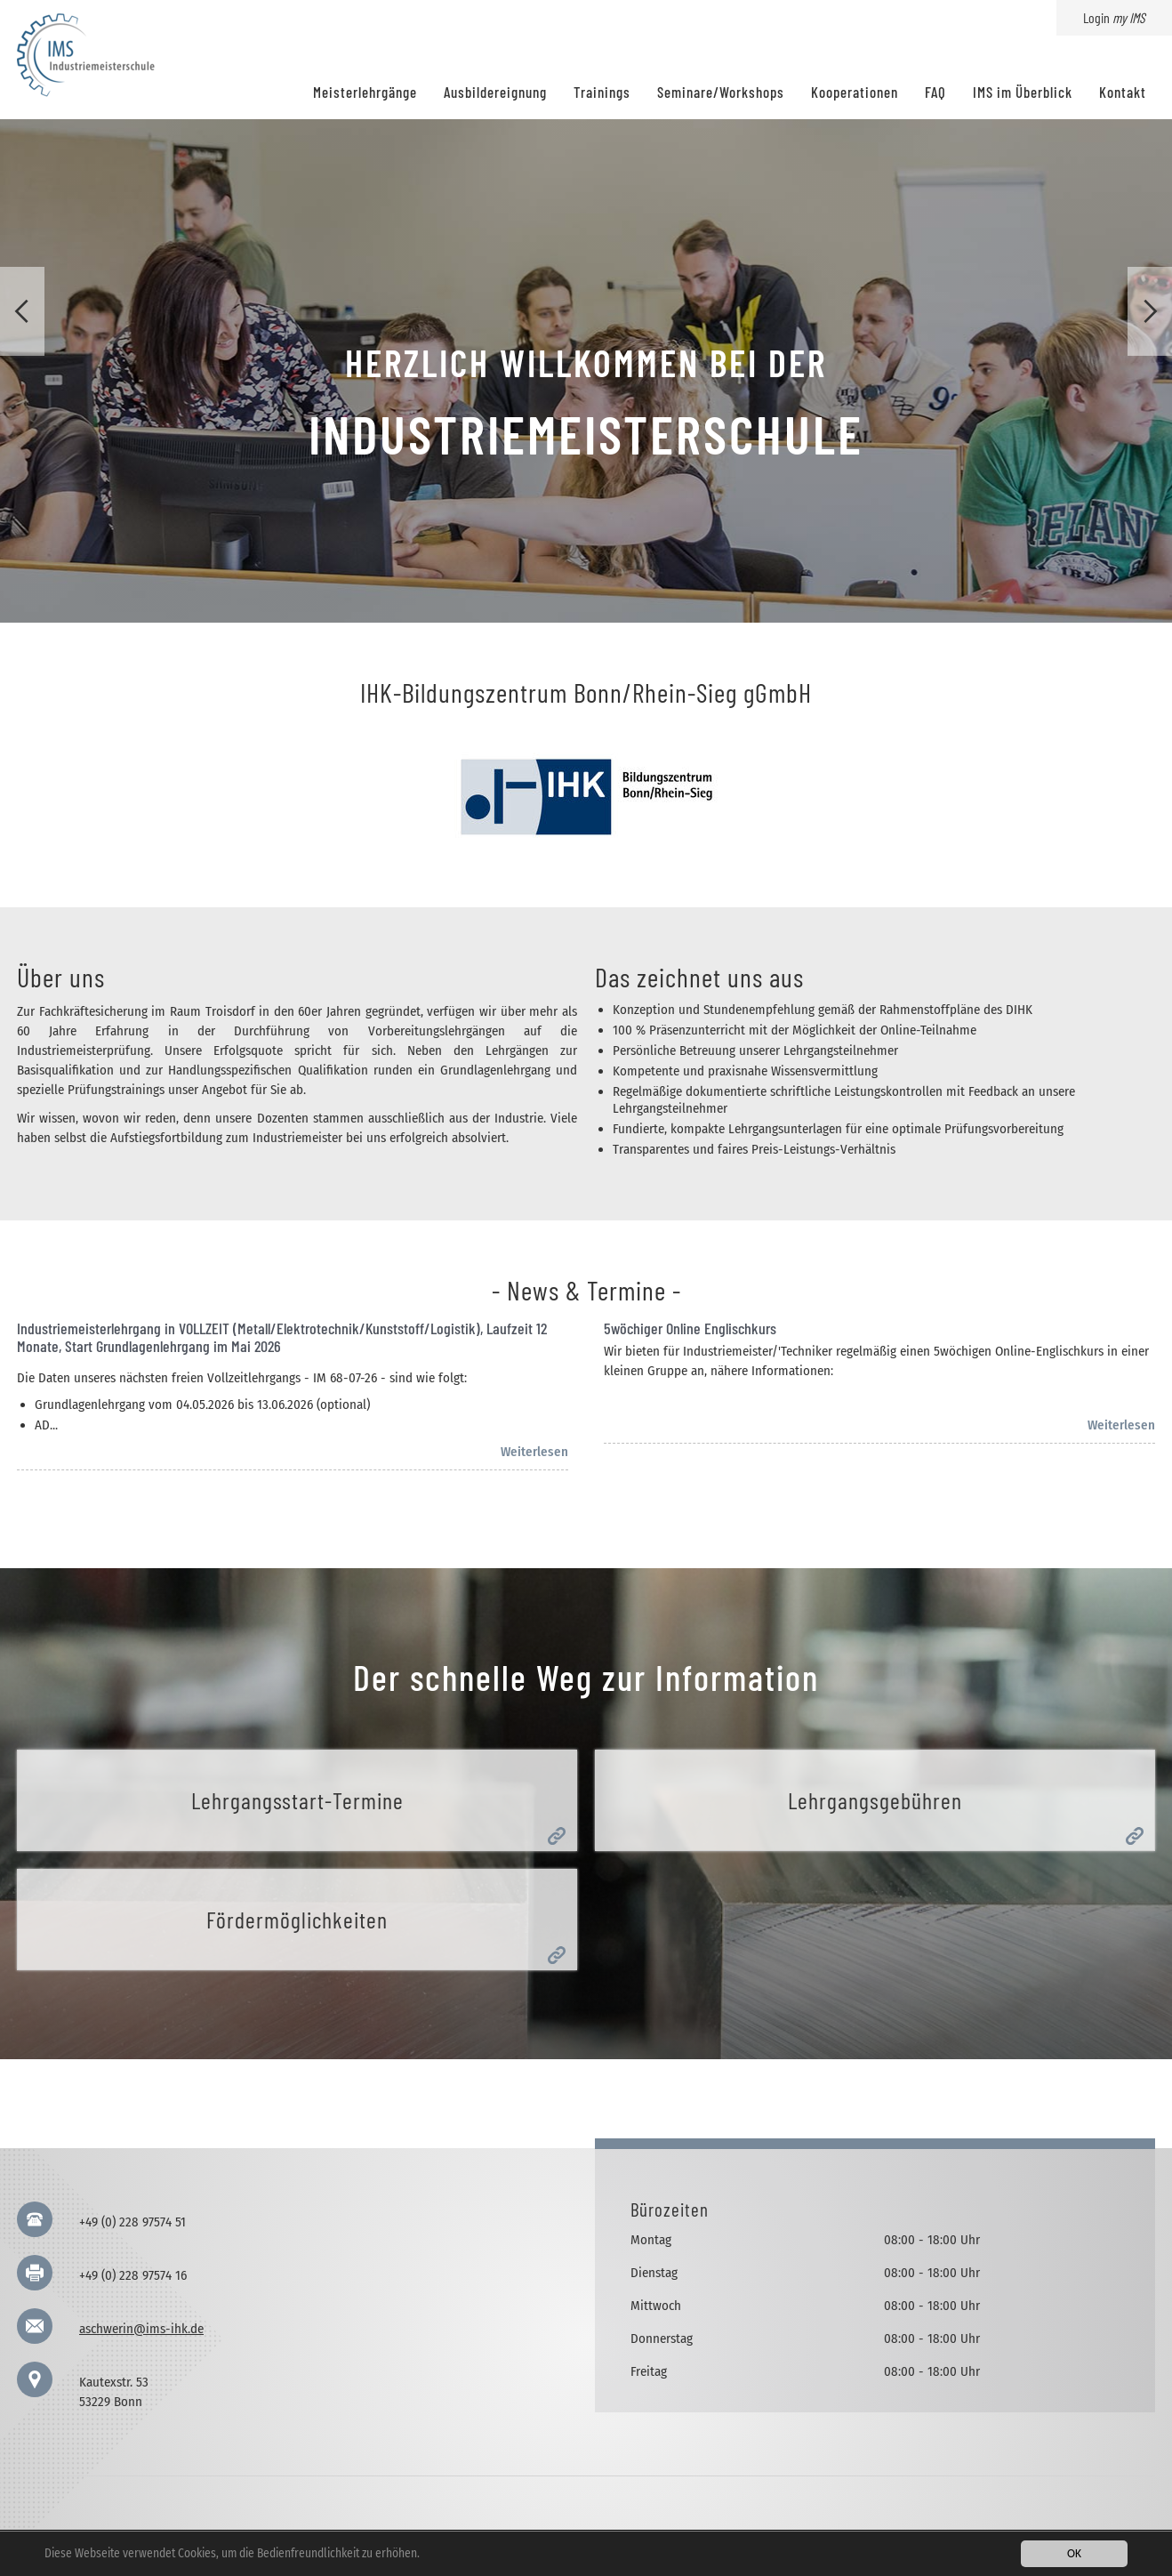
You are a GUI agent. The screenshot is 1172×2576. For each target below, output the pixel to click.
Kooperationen (854, 92)
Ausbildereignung (495, 92)
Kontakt (1122, 92)
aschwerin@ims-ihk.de (141, 2329)
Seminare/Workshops (720, 92)
